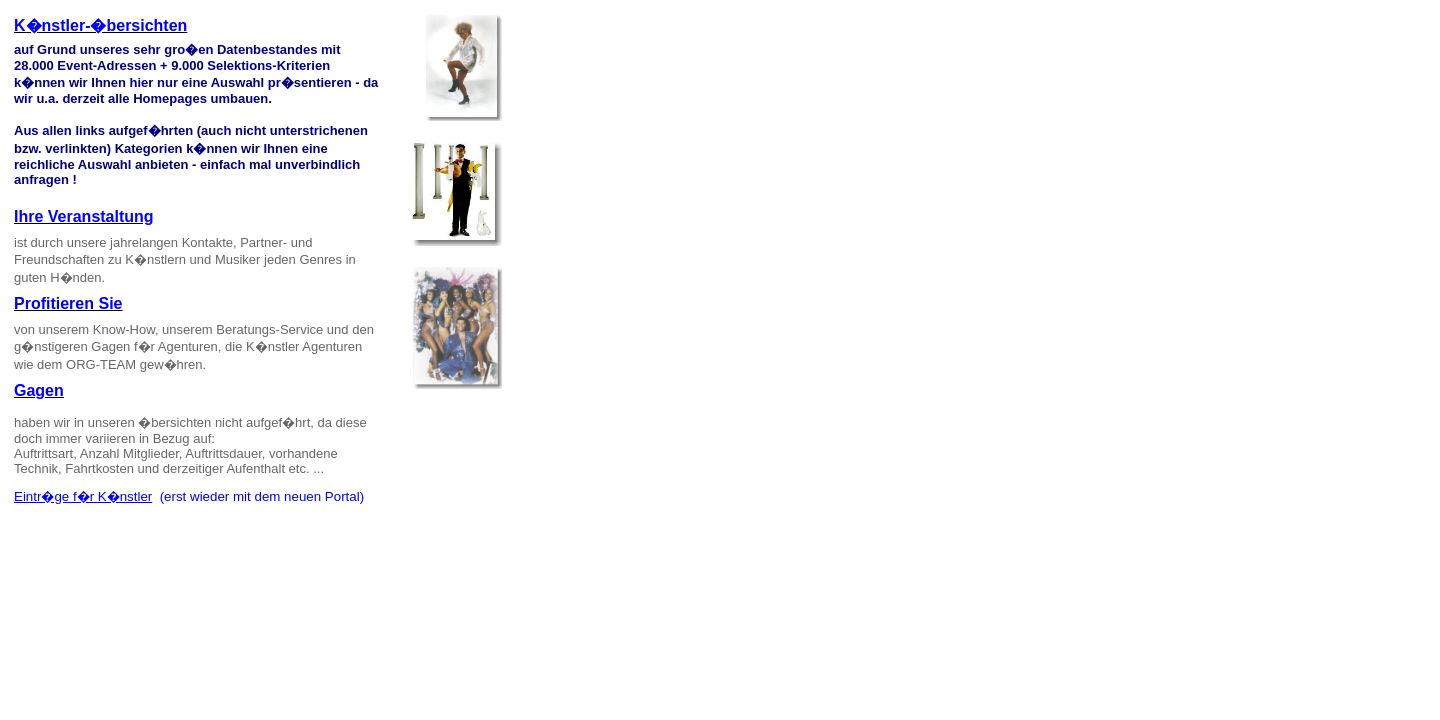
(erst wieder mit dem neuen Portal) (258, 496)
